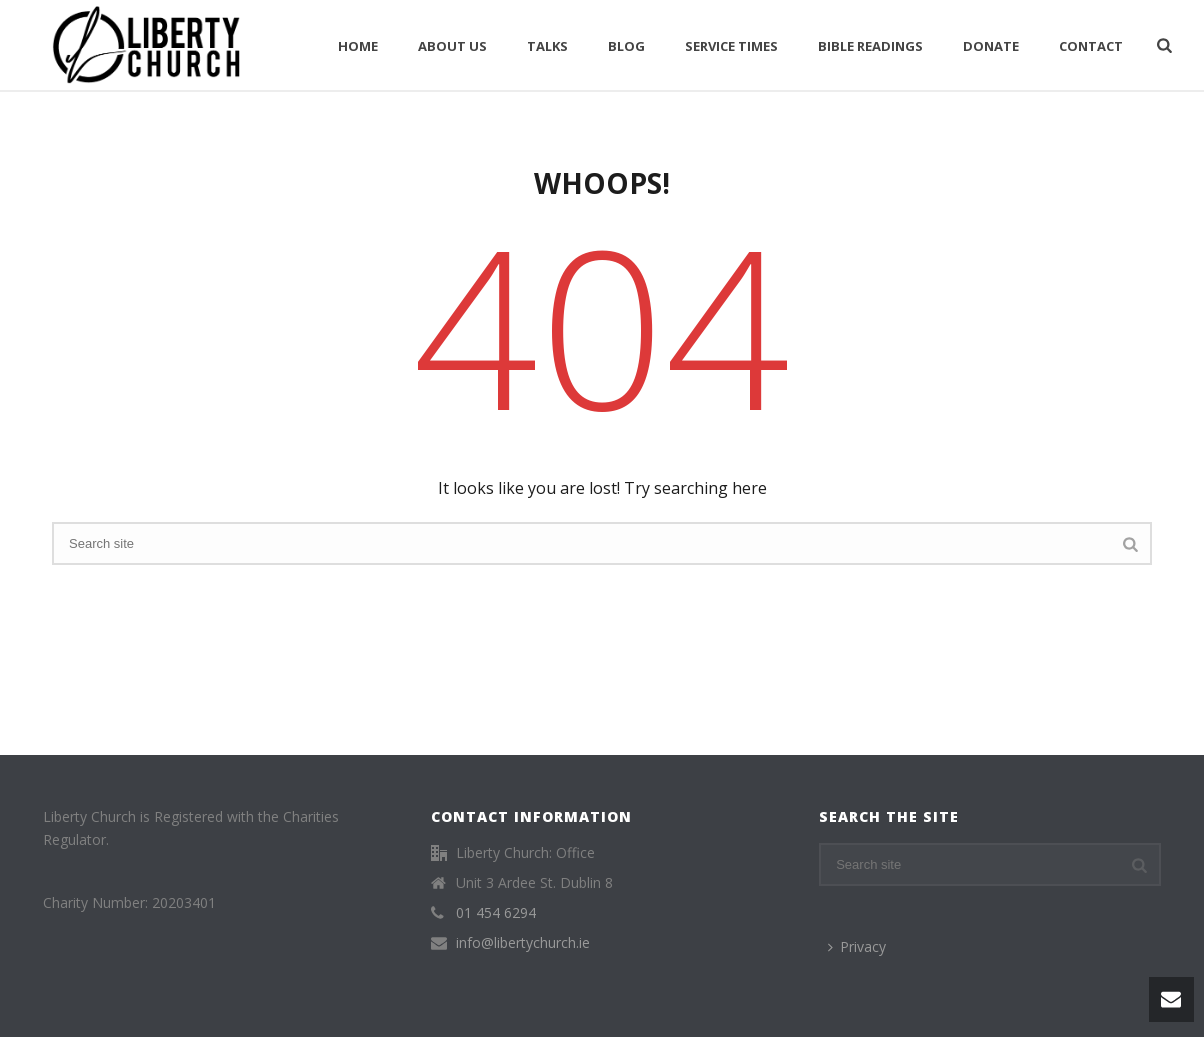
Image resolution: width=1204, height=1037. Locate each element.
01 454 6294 (496, 913)
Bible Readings (870, 46)
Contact (1091, 46)
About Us (452, 46)
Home (358, 46)
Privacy (857, 946)
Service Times (731, 46)
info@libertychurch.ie (523, 943)
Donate (991, 46)
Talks (547, 46)
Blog (626, 46)
